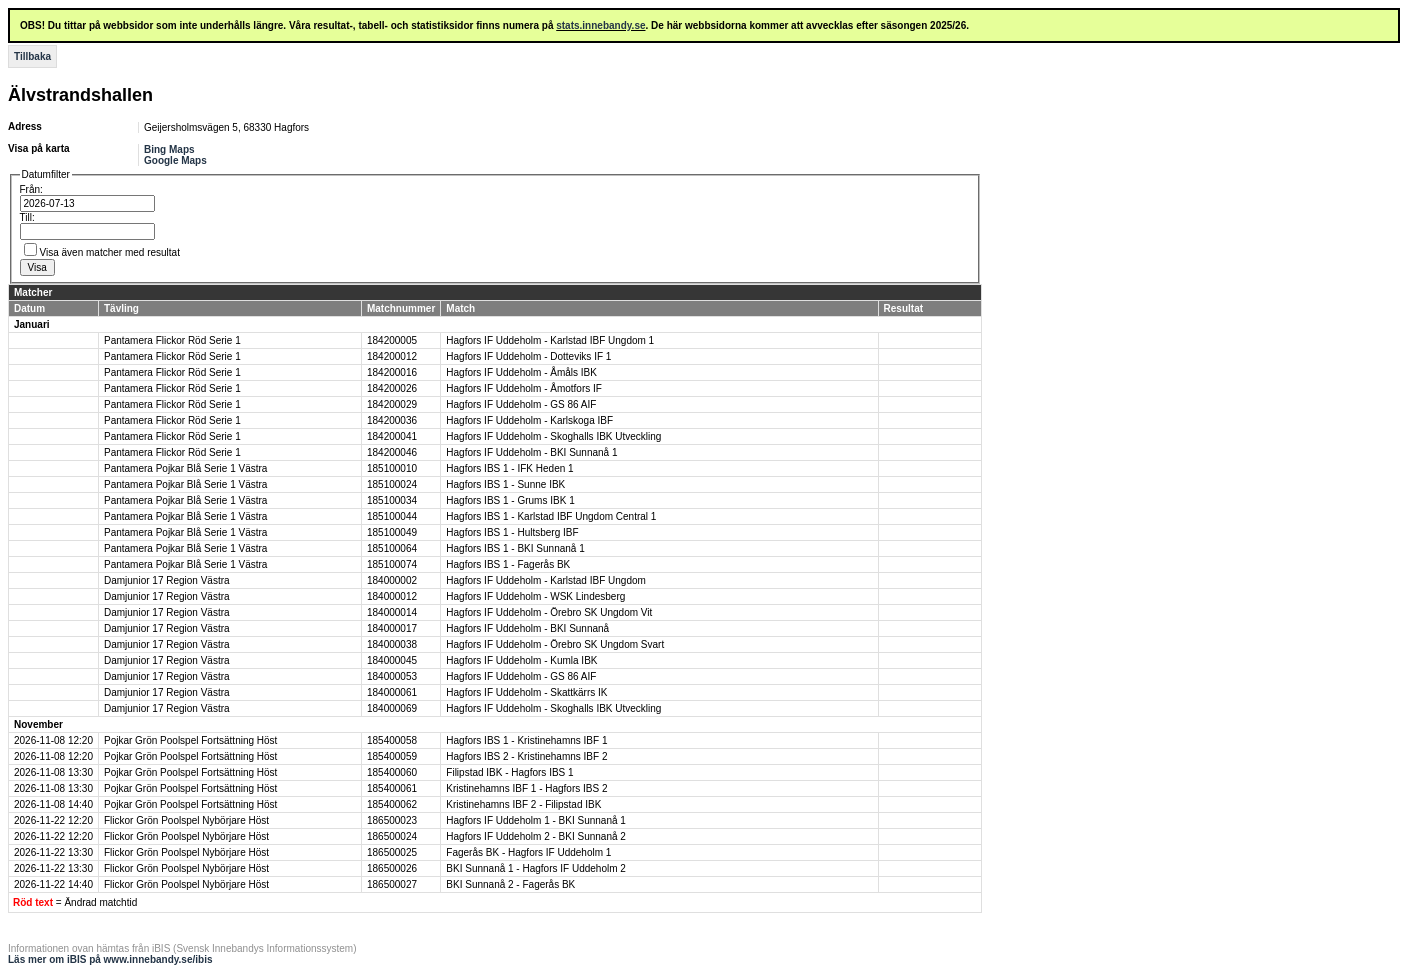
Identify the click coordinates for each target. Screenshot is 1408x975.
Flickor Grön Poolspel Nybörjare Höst (186, 820)
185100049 (392, 532)
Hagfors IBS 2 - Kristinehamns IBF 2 (526, 756)
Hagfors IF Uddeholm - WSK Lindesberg (535, 596)
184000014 (392, 612)
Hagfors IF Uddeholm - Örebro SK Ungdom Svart (555, 644)
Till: (27, 217)
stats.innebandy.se (600, 25)
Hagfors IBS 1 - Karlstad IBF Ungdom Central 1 (551, 516)
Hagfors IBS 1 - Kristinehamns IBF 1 (526, 740)
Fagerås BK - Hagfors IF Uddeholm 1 (528, 852)
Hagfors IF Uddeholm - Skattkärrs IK (526, 692)
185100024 (392, 484)
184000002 (392, 580)
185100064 (392, 548)
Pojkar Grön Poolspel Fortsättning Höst (190, 740)
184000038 (392, 644)
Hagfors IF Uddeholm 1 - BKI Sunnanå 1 (536, 820)
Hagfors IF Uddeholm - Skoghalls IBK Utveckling (553, 436)
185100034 (392, 500)
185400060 (392, 772)
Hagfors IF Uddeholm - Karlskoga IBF (529, 420)
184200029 (392, 404)
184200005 (392, 340)
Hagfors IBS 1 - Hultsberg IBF (512, 532)
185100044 (392, 516)
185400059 (392, 756)
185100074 (392, 564)
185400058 (392, 740)
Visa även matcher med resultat (110, 252)
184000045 (392, 660)
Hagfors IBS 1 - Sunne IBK (505, 484)
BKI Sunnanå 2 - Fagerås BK (510, 884)
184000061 (392, 692)
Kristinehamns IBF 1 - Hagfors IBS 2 (526, 788)
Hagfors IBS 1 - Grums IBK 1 (510, 500)
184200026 (392, 388)
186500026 (392, 868)
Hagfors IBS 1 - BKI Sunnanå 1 (515, 548)
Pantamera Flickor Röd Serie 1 (172, 340)
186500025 (392, 852)
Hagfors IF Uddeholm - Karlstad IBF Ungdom (546, 580)
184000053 (392, 676)
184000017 (392, 628)
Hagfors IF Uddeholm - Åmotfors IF (524, 388)
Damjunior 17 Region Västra (167, 580)
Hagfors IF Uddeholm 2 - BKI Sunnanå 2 (536, 836)
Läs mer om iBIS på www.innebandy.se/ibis (110, 959)
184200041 (392, 436)
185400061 (392, 788)
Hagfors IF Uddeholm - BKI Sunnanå (527, 628)
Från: (31, 189)
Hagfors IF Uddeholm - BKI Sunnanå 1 (531, 452)
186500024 (392, 836)
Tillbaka (32, 56)
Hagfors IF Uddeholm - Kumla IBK (521, 660)
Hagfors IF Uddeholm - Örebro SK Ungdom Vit (549, 612)
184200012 (392, 356)
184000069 (392, 708)
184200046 (392, 452)
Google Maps (175, 160)
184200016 (392, 372)
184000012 (392, 596)
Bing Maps (169, 149)
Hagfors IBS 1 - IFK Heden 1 (509, 468)
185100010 (392, 468)
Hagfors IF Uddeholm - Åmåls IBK (521, 372)
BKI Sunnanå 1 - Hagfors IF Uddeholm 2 (536, 868)
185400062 (392, 804)
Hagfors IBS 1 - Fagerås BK (508, 564)
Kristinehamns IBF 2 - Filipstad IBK (523, 804)
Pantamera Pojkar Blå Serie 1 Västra (185, 468)
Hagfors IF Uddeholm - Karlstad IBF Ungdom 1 (550, 340)
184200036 (392, 420)
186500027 (392, 884)
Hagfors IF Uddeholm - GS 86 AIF (521, 404)
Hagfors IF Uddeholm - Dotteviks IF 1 (528, 356)
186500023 (392, 820)
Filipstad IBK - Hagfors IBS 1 (509, 772)
